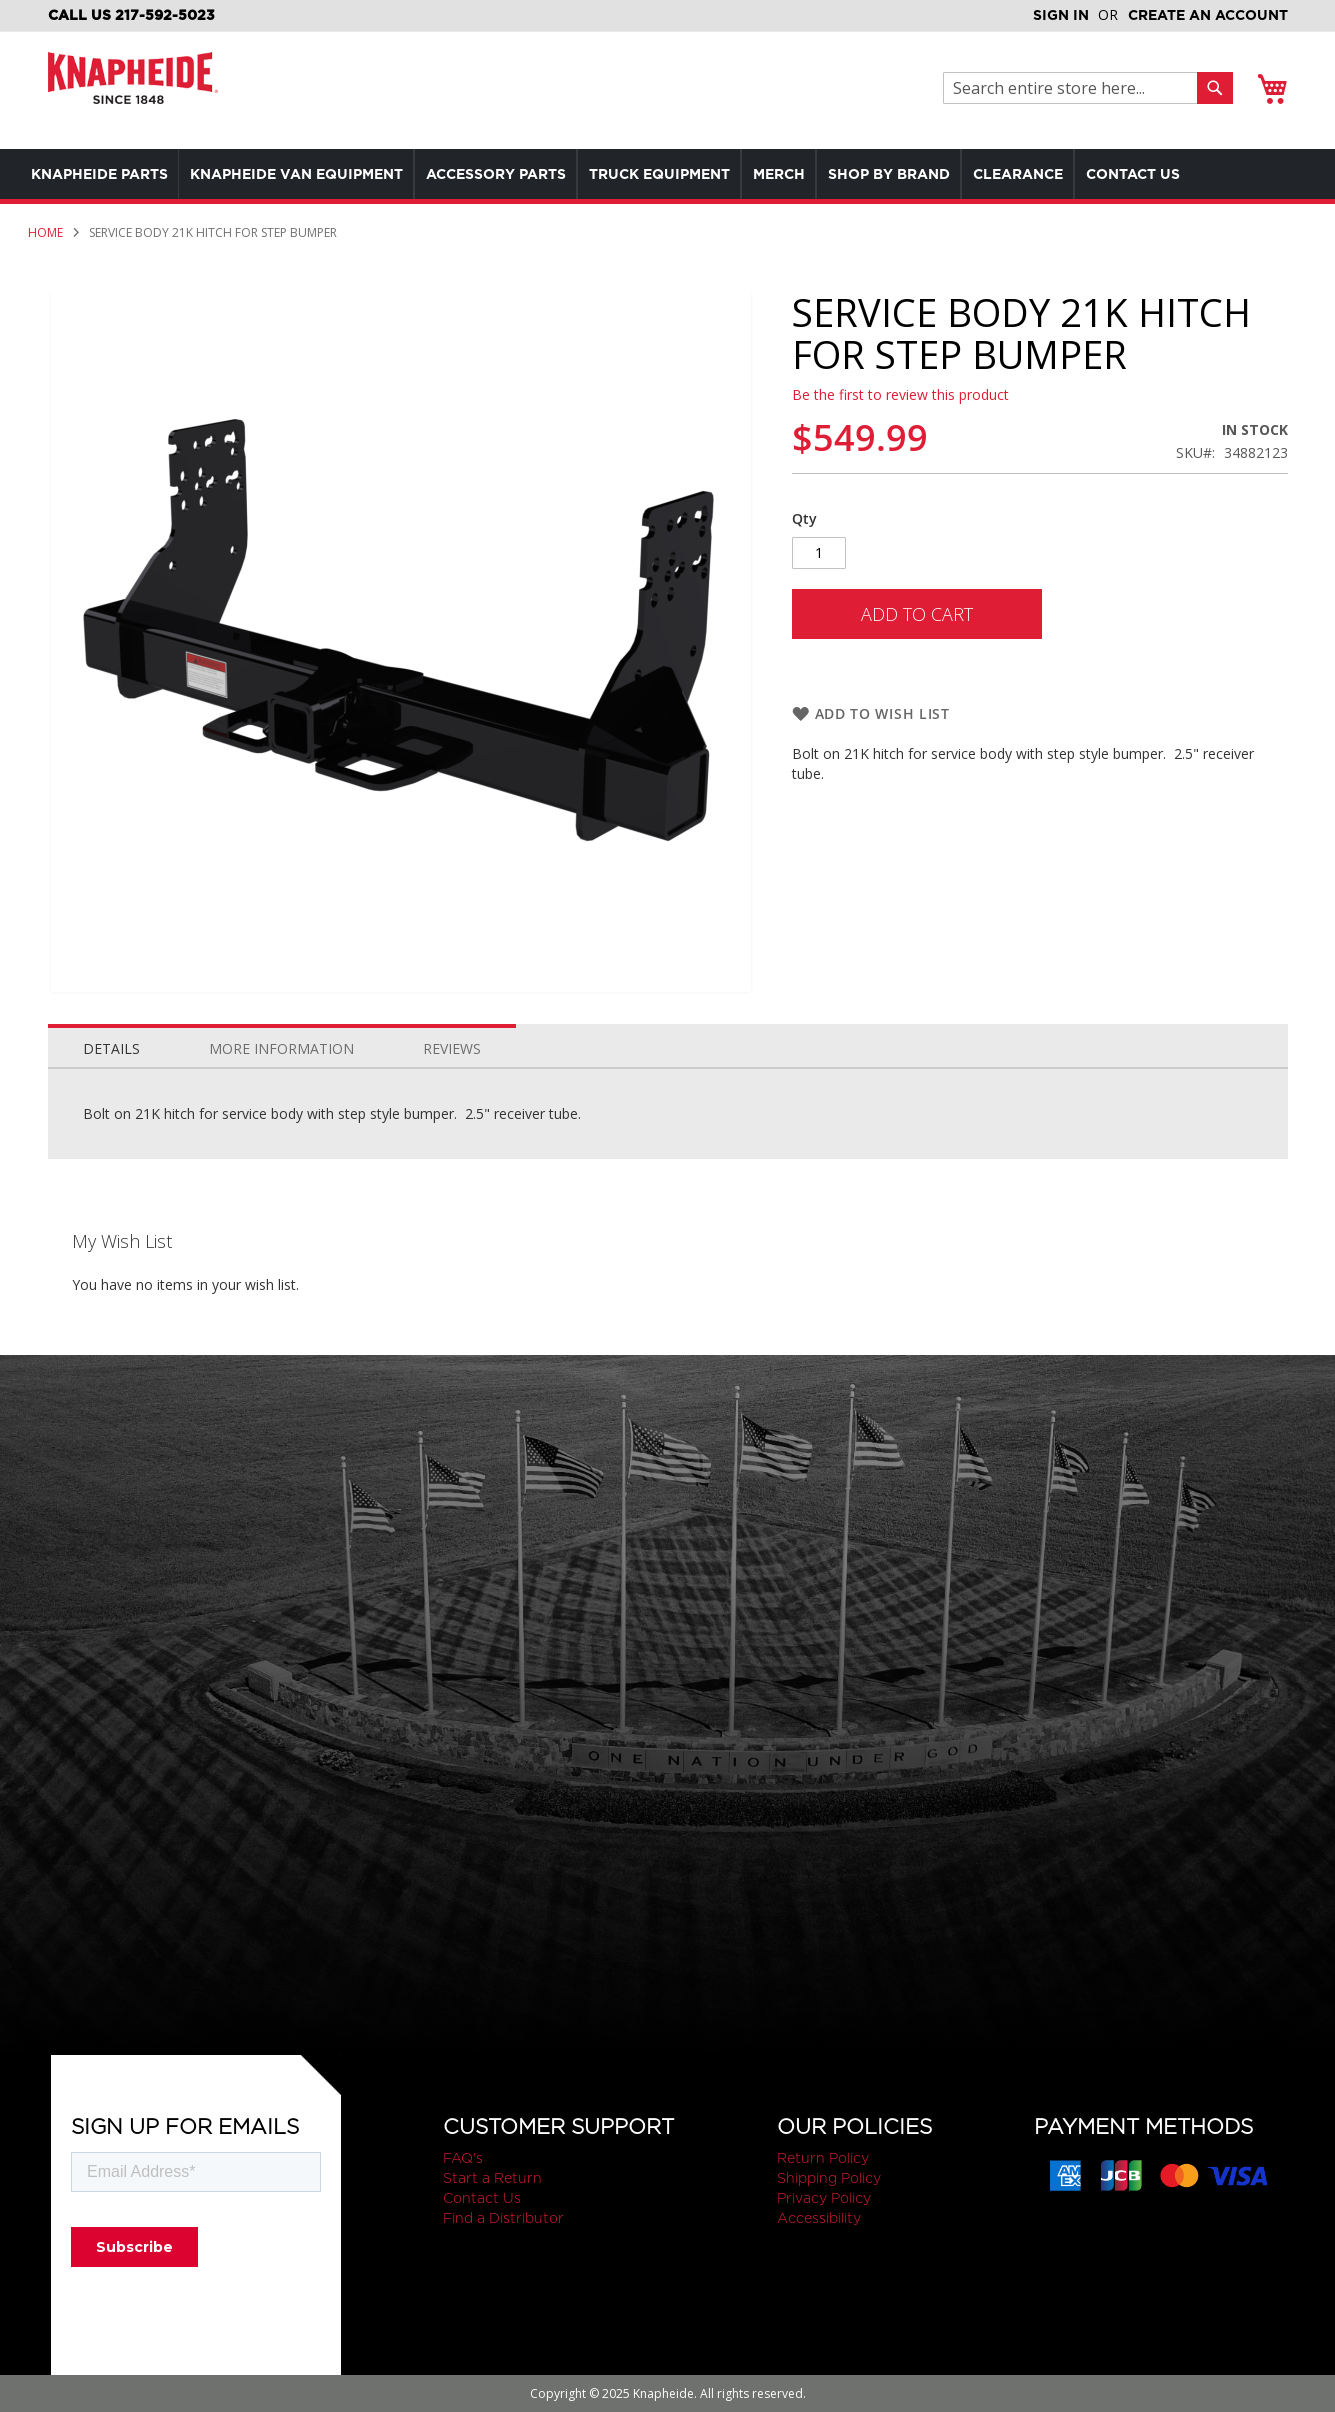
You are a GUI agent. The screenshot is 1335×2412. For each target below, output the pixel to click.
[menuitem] (103, 174)
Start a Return (492, 2178)
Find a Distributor (503, 2218)
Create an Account (1208, 15)
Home (45, 232)
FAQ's (463, 2158)
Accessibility (819, 2218)
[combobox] (1075, 88)
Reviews (452, 1048)
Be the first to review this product (900, 394)
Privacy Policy (824, 2198)
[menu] (667, 174)
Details (111, 1048)
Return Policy (823, 2158)
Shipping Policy (829, 2178)
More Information (281, 1048)
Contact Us (482, 2198)
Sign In (1061, 15)
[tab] (111, 1044)
